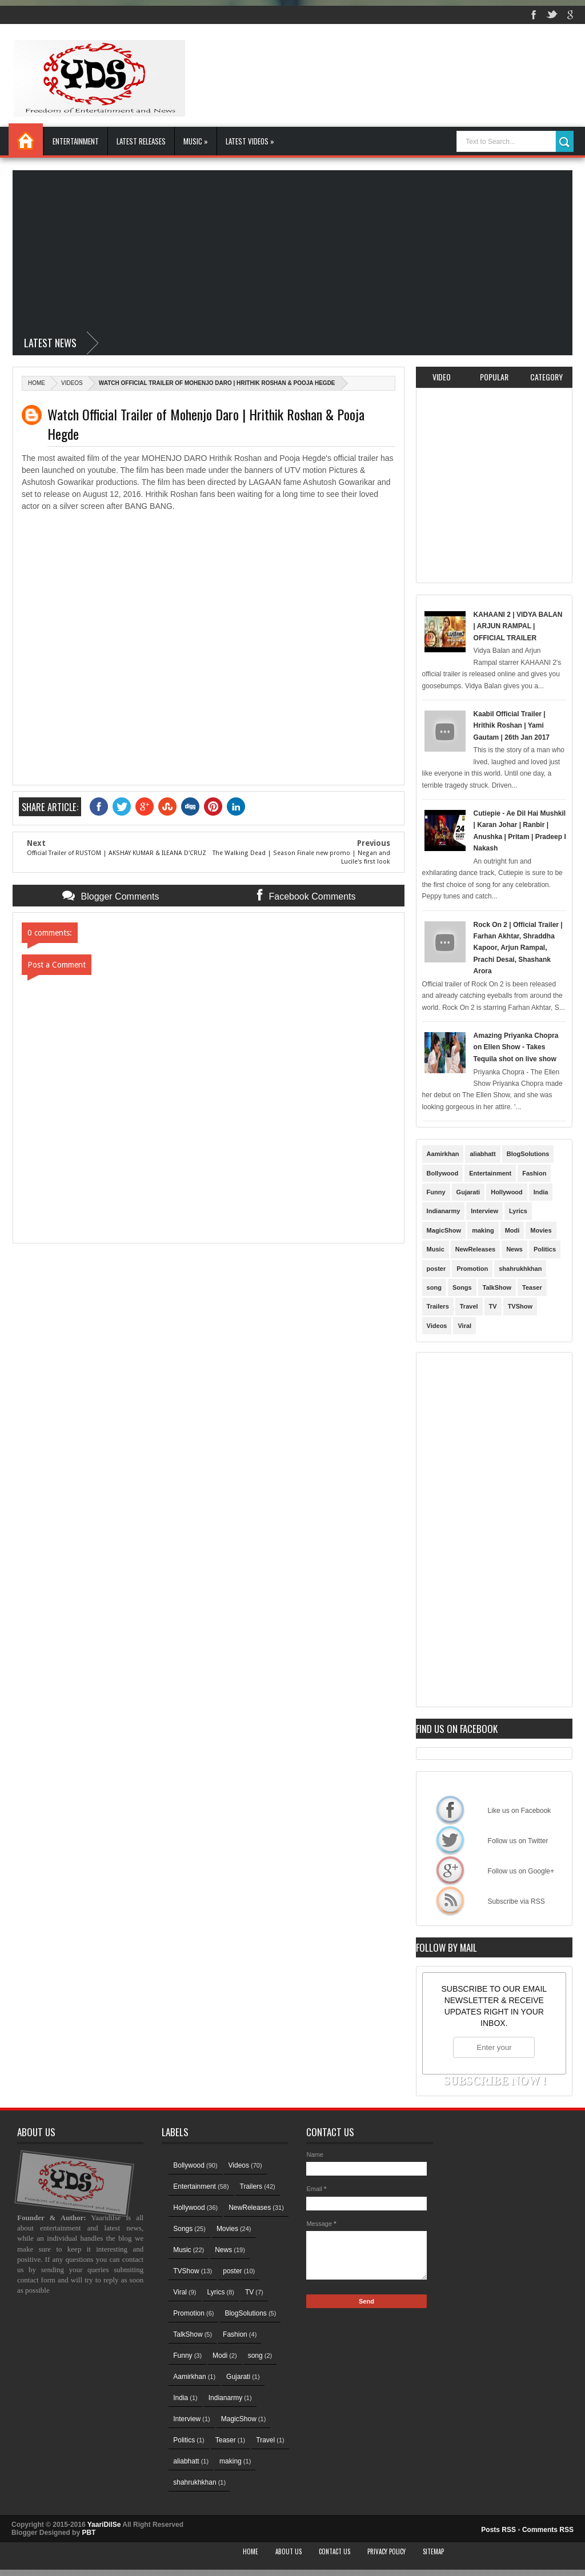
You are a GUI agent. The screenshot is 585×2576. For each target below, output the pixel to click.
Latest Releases (141, 141)
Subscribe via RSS (450, 1900)
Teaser (532, 1287)
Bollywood (443, 1173)
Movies (540, 1230)
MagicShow (444, 1230)
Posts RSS (498, 2530)
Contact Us (334, 2551)
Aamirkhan (443, 1153)
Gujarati (468, 1192)
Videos (72, 383)
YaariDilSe (104, 2525)
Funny (436, 1192)
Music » (195, 141)
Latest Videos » (250, 141)
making (483, 1230)
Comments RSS (548, 2530)
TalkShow (497, 1287)
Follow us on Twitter (450, 1839)
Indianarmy (443, 1210)
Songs (462, 1287)
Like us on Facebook (450, 1809)
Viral (464, 1325)
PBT (88, 2533)
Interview (484, 1210)
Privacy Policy (386, 2551)
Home (26, 139)
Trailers (438, 1306)
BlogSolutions (528, 1153)
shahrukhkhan (520, 1268)
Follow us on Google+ (450, 1870)
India (541, 1192)
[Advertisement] (292, 250)
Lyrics (518, 1210)
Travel (469, 1306)
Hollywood (507, 1192)
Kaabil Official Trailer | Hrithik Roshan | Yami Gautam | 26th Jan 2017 (512, 725)
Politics (545, 1249)
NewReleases (475, 1249)
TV (493, 1306)
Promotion (472, 1268)
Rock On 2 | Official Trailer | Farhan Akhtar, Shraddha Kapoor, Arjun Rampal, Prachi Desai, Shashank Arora (518, 948)
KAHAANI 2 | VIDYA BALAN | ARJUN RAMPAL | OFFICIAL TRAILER (518, 626)
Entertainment (76, 141)
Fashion (534, 1173)
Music (435, 1249)
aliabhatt (482, 1153)
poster (436, 1268)
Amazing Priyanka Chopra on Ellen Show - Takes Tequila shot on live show (516, 1047)
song (434, 1287)
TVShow (520, 1306)
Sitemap (433, 2551)
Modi (512, 1230)
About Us (288, 2551)
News (514, 1249)
